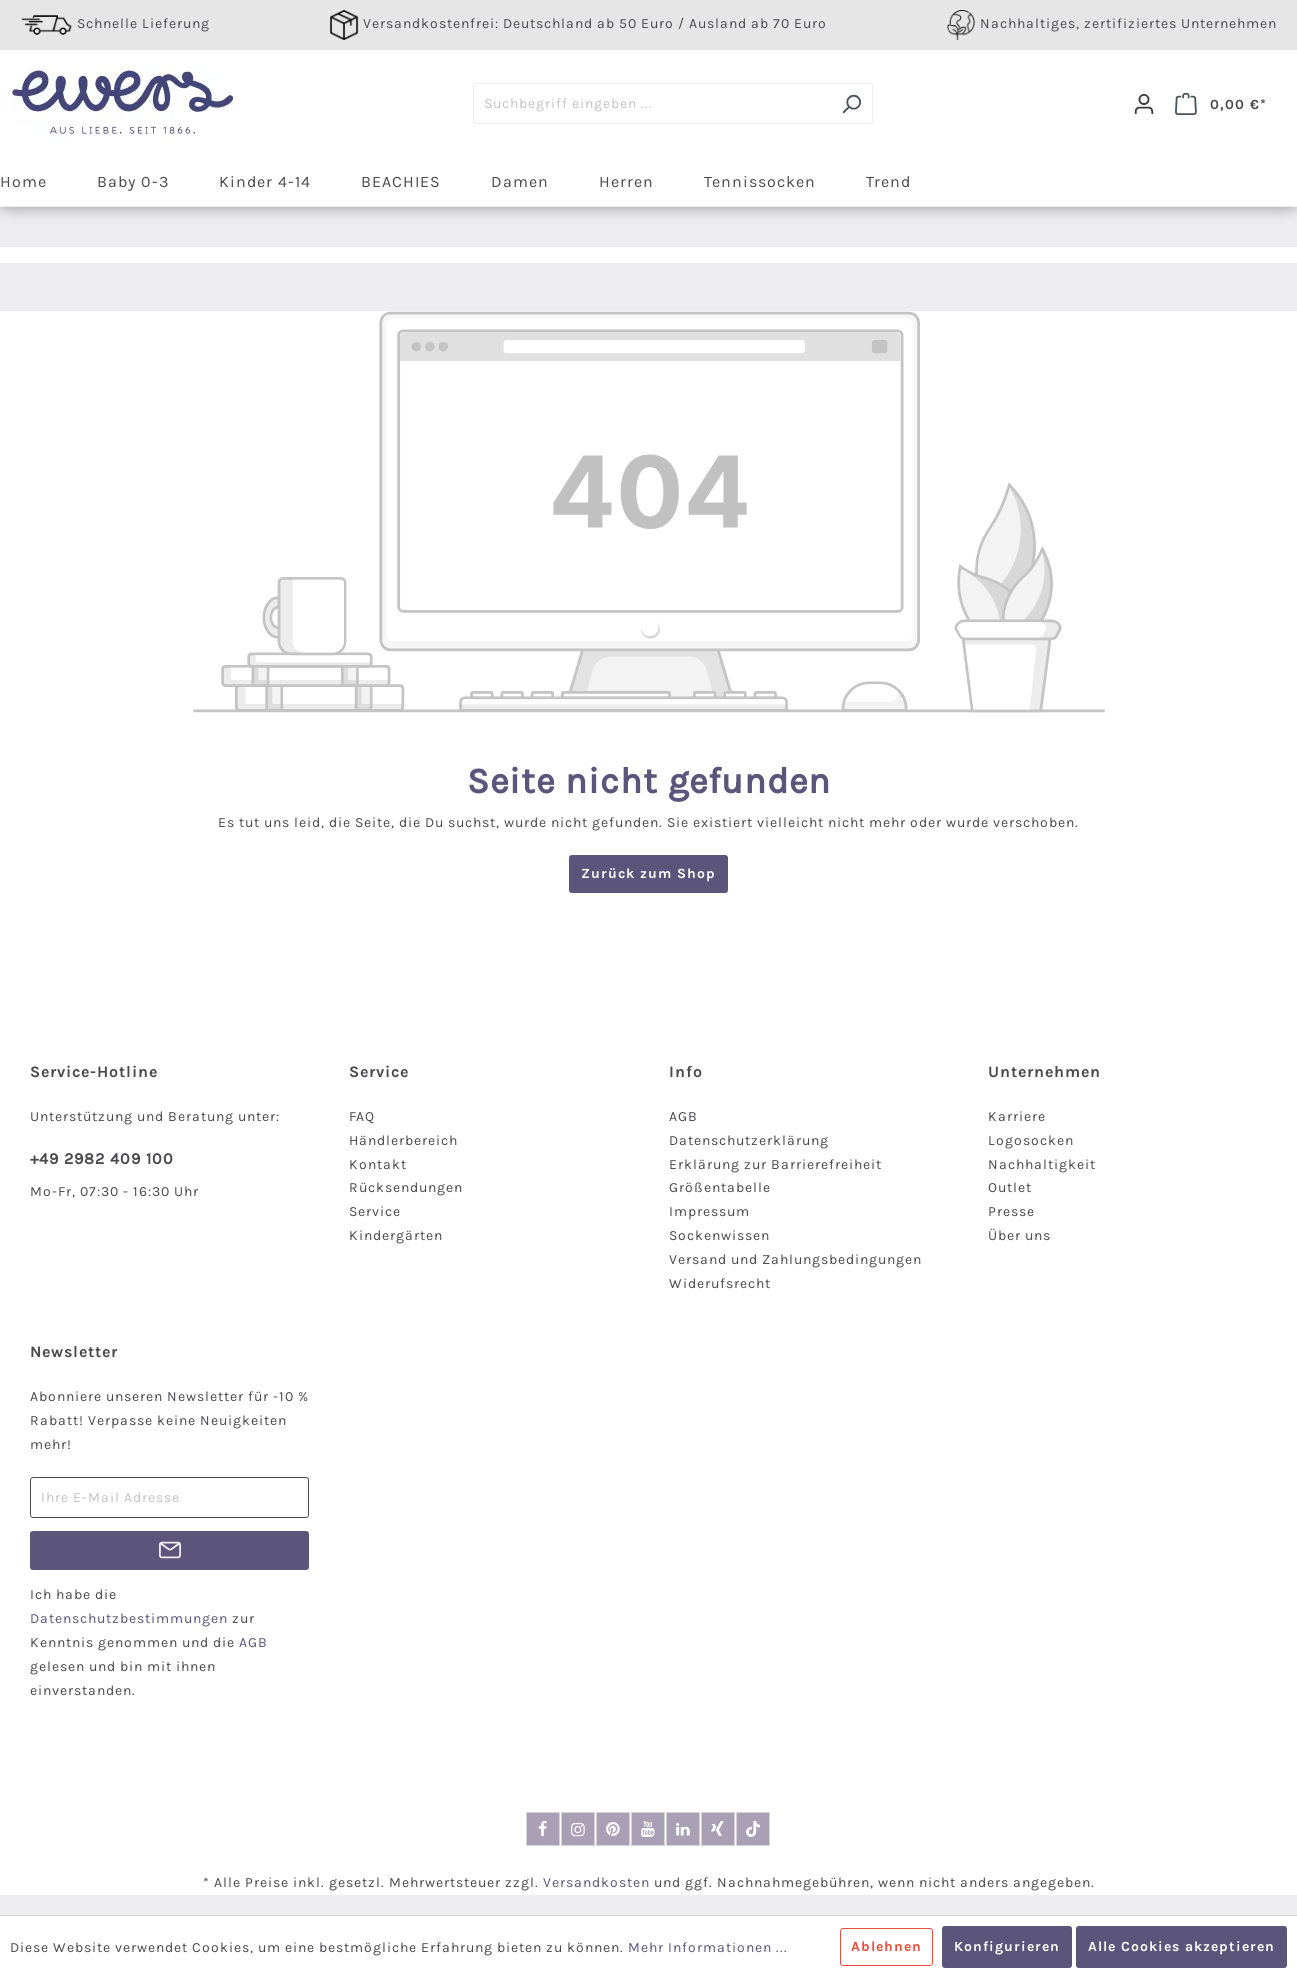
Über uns (1019, 1235)
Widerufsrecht (720, 1283)
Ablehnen (886, 1946)
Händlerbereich (403, 1140)
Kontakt (378, 1164)
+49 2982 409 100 (102, 1158)
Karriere (1017, 1116)
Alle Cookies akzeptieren (1181, 1946)
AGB (683, 1116)
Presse (1011, 1211)
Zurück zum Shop (648, 873)
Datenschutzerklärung (749, 1140)
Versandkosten (596, 1882)
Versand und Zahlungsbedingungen (795, 1259)
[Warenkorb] (1221, 104)
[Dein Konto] (1144, 104)
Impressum (709, 1211)
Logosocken (1031, 1140)
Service (375, 1211)
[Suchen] (851, 103)
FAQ (362, 1116)
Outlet (1010, 1187)
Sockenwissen (719, 1235)
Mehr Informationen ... (708, 1947)
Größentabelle (720, 1187)
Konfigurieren (1007, 1946)
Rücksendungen (406, 1187)
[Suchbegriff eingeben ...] (652, 103)
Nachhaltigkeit (1042, 1164)
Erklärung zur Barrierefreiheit (775, 1164)
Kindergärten (396, 1235)
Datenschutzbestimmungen (129, 1618)
